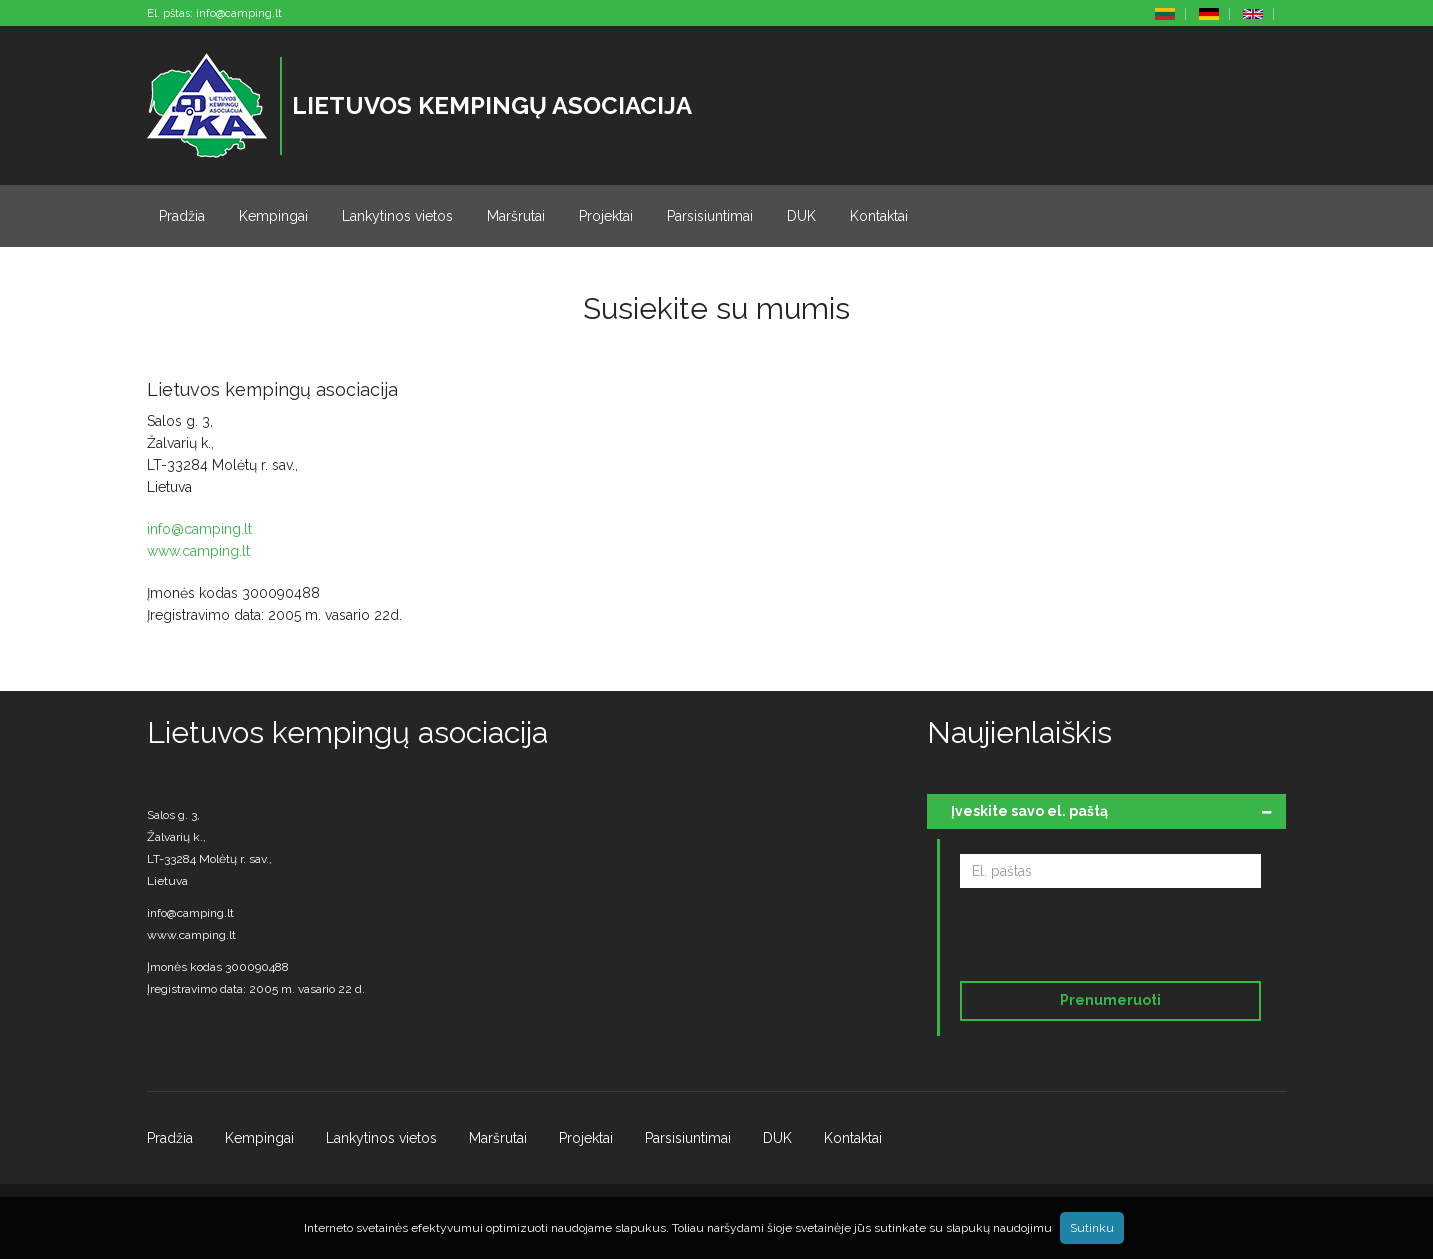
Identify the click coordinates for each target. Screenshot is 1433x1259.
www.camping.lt (198, 551)
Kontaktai (879, 216)
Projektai (606, 216)
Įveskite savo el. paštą (1029, 811)
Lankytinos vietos (397, 216)
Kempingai (273, 216)
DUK (801, 216)
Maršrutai (516, 216)
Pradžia (182, 216)
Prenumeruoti (1110, 1000)
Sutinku (1092, 1228)
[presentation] (1097, 938)
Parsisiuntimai (710, 216)
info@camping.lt (239, 13)
